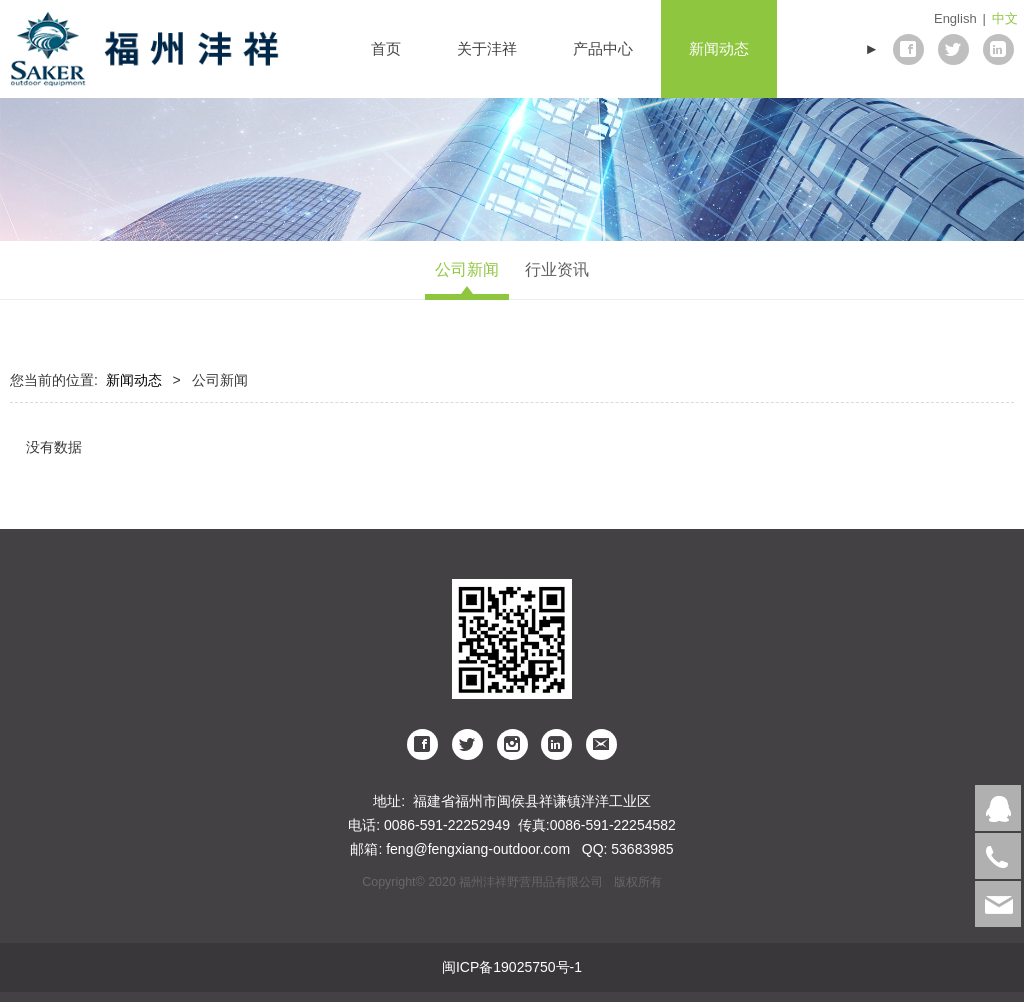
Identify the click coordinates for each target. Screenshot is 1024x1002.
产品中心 (603, 48)
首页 (386, 48)
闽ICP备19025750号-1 (512, 967)
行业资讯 (557, 269)
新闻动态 (719, 48)
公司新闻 (467, 269)
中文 (1005, 18)
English (955, 18)
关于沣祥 (487, 48)
